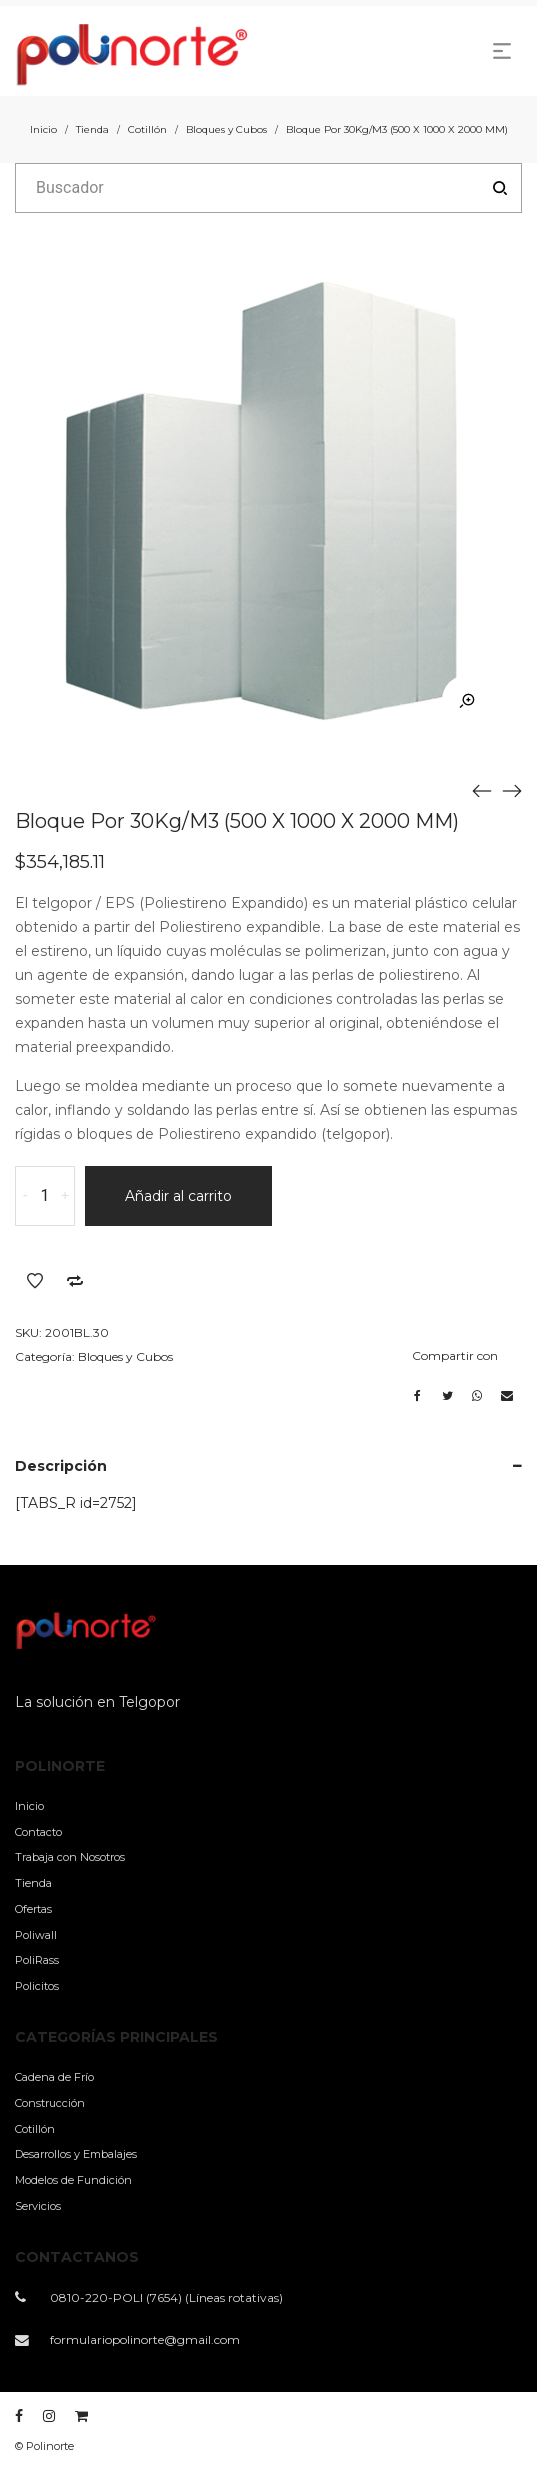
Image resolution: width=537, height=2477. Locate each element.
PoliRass (37, 1960)
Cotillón (147, 129)
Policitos (37, 1986)
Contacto (38, 1832)
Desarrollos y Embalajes (76, 2154)
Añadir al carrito (178, 1196)
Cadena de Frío (54, 2077)
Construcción (50, 2103)
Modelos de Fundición (73, 2180)
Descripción (61, 1466)
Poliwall (36, 1935)
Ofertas (33, 1909)
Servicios (38, 2206)
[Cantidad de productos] (45, 1196)
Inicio (43, 129)
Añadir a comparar (75, 1281)
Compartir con (455, 1355)
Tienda (92, 129)
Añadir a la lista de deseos (35, 1281)
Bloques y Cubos (226, 129)
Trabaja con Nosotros (70, 1857)
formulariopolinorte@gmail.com (145, 2339)
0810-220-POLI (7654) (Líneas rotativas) (166, 2297)
